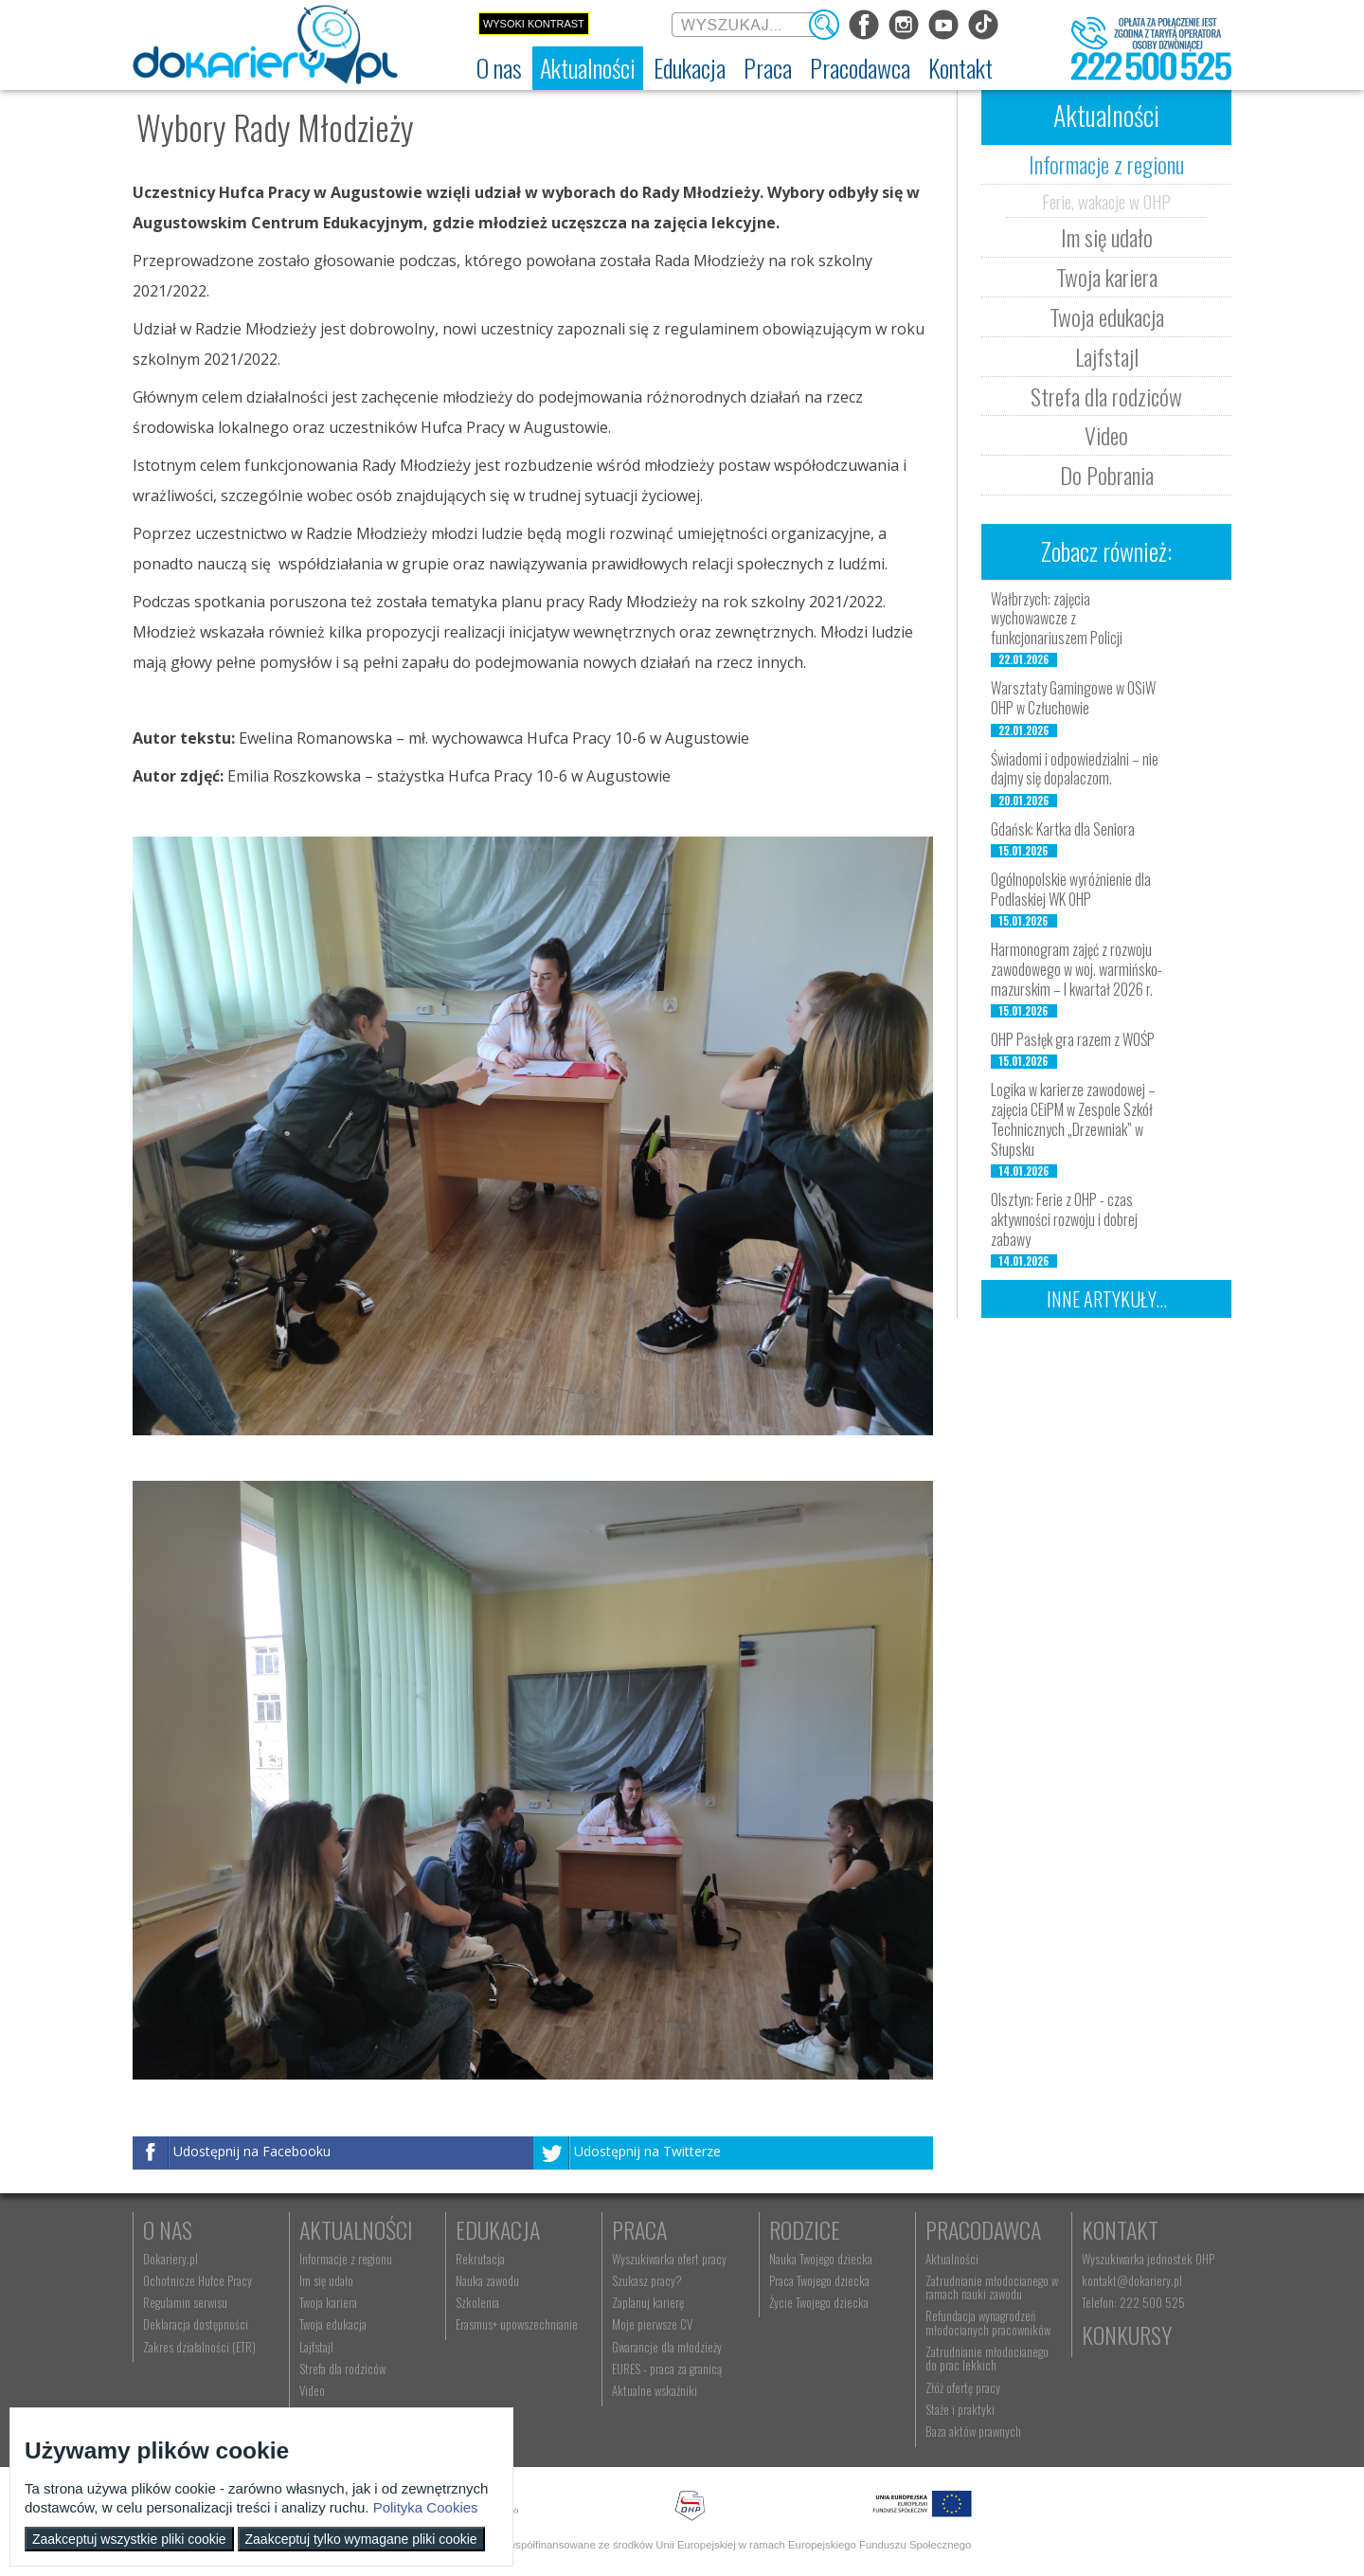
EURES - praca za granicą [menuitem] (667, 2368)
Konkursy (1127, 2334)
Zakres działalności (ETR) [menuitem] (199, 2346)
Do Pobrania (1107, 475)
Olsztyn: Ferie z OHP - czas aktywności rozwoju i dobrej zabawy (1064, 1219)
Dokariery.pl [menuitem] (170, 2258)
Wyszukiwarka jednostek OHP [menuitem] (1148, 2258)
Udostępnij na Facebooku (252, 2152)
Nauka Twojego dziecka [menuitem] (820, 2258)
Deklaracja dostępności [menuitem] (195, 2324)
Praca (639, 2229)
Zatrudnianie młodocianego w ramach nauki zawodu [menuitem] (991, 2287)
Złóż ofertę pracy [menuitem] (962, 2387)
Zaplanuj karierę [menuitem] (648, 2302)
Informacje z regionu (1106, 164)
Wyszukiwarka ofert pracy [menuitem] (669, 2258)
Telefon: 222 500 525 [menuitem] (1133, 2302)
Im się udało (1107, 237)
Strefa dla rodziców (1106, 396)
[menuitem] (499, 68)
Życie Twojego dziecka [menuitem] (819, 2302)
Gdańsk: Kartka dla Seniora (1063, 829)
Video (1106, 435)
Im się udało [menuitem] (326, 2280)
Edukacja (498, 2229)
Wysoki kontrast (533, 23)
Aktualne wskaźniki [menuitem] (654, 2390)
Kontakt (1120, 2229)
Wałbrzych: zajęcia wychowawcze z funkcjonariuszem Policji (1056, 618)
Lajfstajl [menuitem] (316, 2346)
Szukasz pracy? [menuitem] (647, 2280)
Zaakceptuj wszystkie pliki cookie (129, 2539)
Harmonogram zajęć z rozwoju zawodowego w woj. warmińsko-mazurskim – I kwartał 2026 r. (1076, 969)
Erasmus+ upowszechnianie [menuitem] (517, 2324)
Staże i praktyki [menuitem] (960, 2409)
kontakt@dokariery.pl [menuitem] (1132, 2280)
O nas (167, 2229)
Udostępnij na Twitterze (647, 2152)
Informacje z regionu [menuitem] (345, 2258)
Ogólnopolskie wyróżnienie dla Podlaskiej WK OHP (1071, 889)
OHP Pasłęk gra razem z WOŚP (1073, 1039)
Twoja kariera (1107, 277)
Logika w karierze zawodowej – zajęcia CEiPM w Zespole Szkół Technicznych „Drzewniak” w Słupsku (1073, 1119)
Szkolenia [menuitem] (477, 2302)
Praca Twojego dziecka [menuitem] (819, 2280)
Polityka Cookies (425, 2507)
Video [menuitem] (312, 2390)
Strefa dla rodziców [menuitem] (342, 2368)
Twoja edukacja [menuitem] (333, 2324)
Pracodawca (983, 2229)
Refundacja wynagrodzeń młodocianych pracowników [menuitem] (987, 2322)
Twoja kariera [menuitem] (328, 2302)
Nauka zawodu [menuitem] (487, 2280)
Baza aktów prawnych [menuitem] (973, 2431)
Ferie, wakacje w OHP (1106, 201)
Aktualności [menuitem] (951, 2258)
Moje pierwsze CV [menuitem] (652, 2324)
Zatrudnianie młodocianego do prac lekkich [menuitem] (987, 2358)
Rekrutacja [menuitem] (480, 2258)
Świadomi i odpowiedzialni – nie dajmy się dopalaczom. (1074, 769)
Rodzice (804, 2229)
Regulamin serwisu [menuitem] (185, 2302)
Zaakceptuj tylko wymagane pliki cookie (361, 2539)
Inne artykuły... (1107, 1299)
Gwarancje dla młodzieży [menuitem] (667, 2346)
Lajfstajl (1107, 356)
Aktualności (356, 2229)
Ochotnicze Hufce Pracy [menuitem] (197, 2280)
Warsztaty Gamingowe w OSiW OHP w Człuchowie (1073, 697)
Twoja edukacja (1107, 316)
